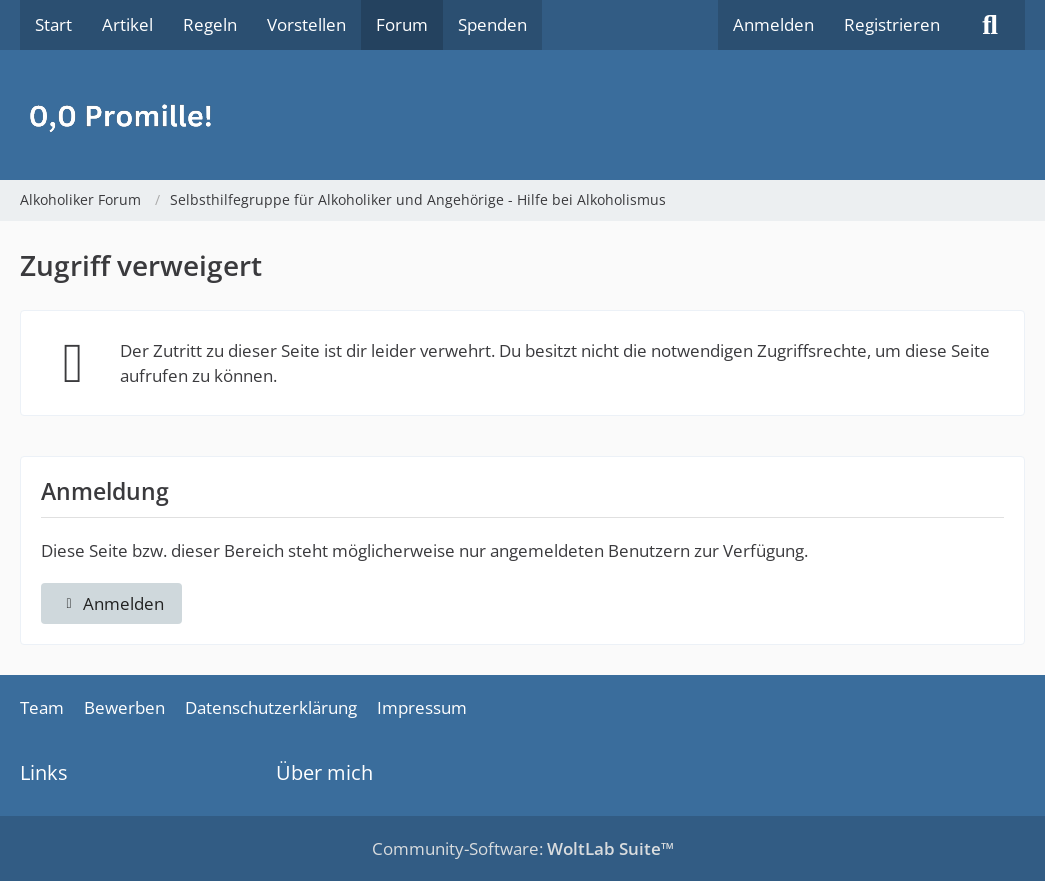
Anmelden (773, 24)
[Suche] (990, 25)
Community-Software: (523, 848)
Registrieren (892, 24)
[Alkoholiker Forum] (522, 115)
